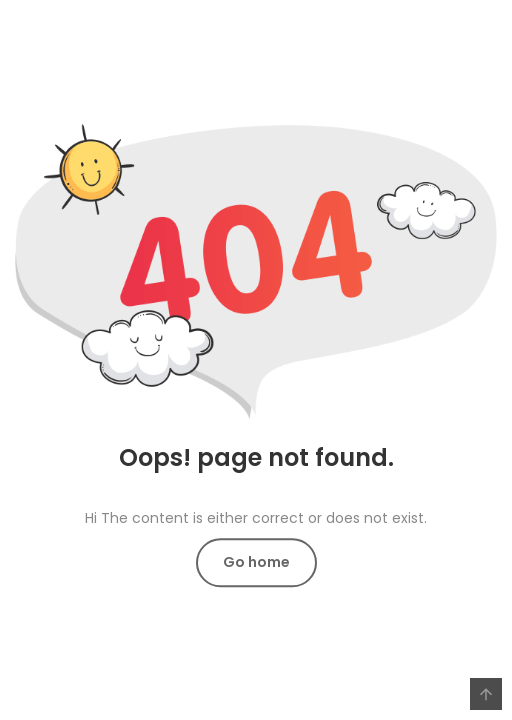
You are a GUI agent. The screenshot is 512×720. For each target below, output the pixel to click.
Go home (256, 563)
